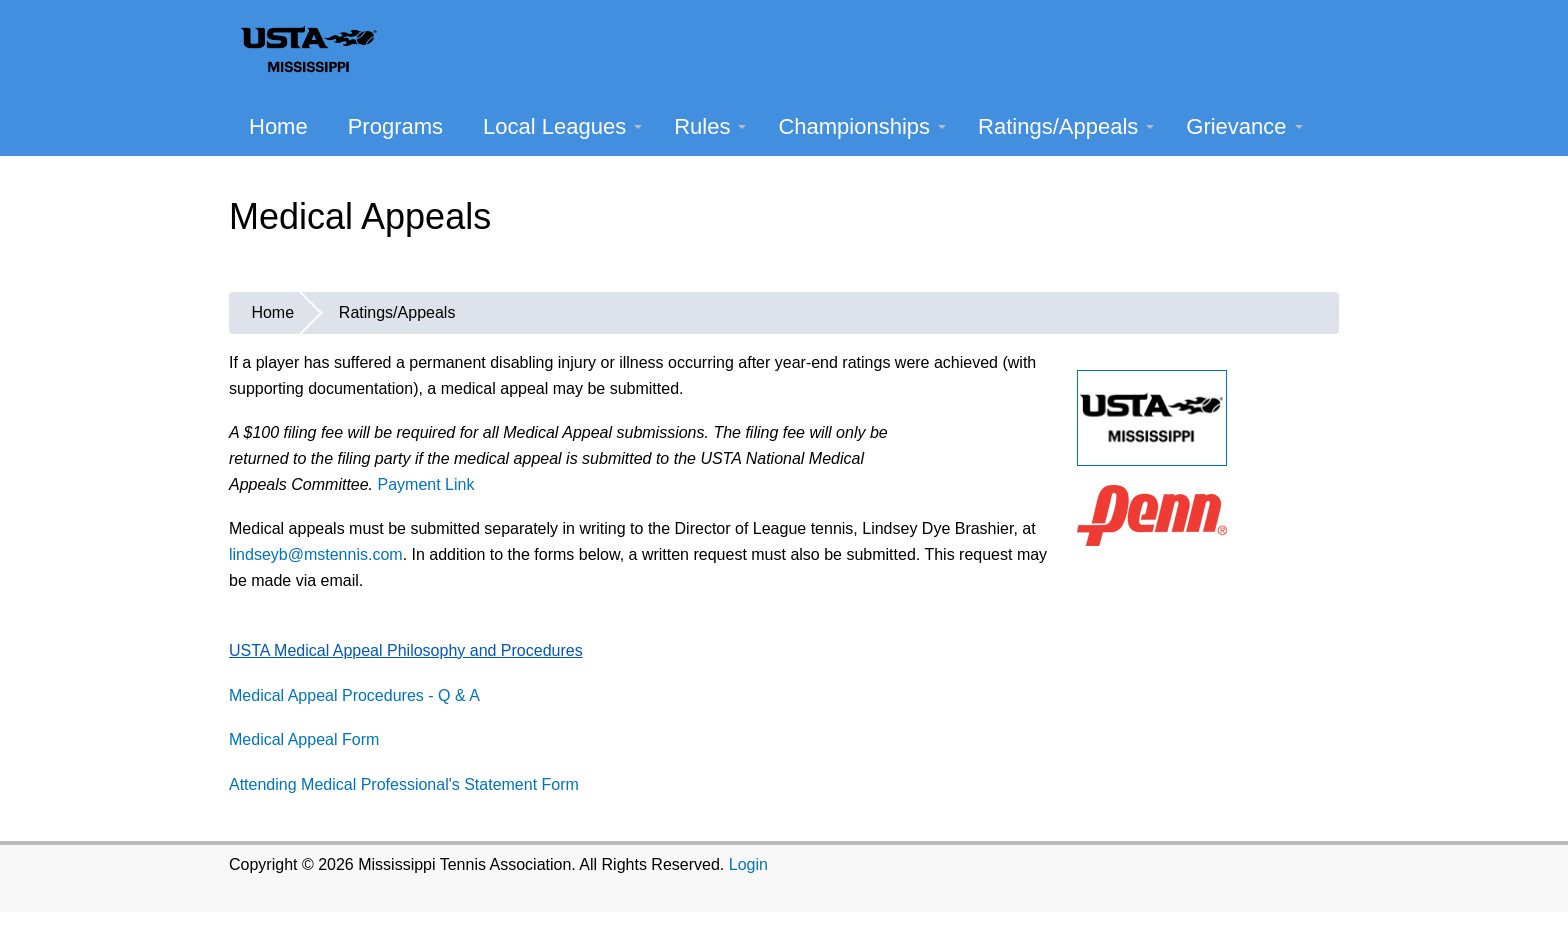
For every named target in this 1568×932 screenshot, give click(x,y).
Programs (395, 126)
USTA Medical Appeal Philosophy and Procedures (406, 650)
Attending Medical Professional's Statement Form (404, 784)
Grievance (1244, 126)
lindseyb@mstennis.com (316, 554)
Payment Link (426, 484)
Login (748, 864)
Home (278, 126)
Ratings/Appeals (1066, 126)
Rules (710, 126)
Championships (862, 126)
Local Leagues (562, 126)
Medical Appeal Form (304, 739)
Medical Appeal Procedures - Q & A (354, 695)
